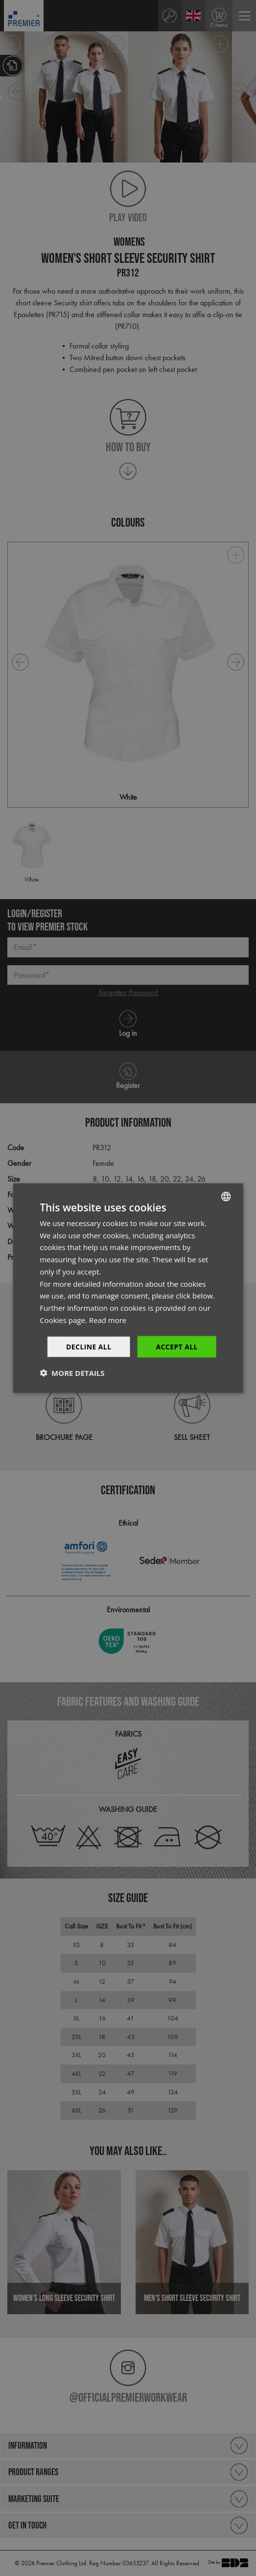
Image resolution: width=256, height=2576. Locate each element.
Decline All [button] (88, 1346)
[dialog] (128, 1288)
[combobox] (226, 1196)
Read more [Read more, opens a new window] (108, 1319)
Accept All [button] (176, 1346)
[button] (72, 1373)
